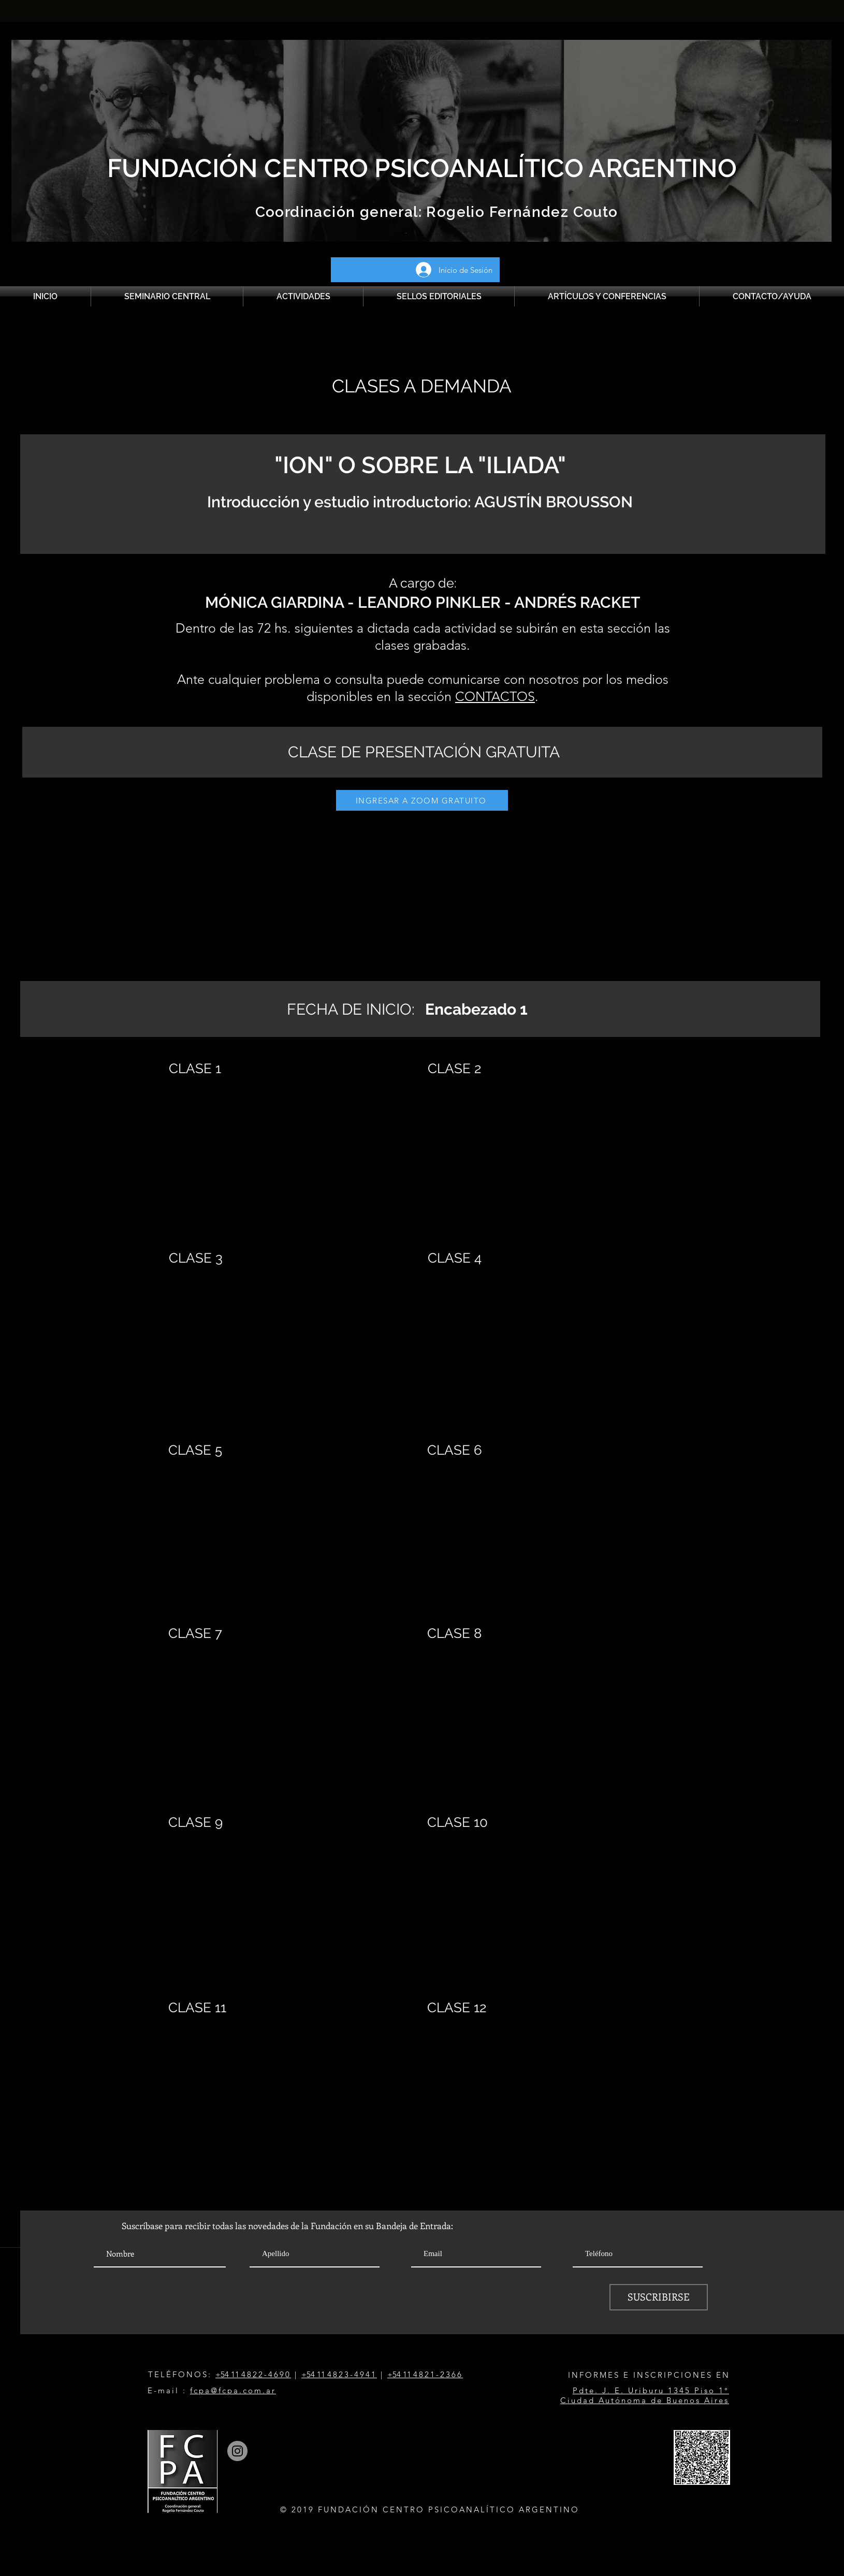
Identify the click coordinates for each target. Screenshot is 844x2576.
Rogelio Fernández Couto (520, 212)
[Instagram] (237, 2451)
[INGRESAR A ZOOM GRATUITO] (422, 800)
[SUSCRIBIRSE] (658, 2297)
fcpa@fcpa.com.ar (233, 2390)
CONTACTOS (495, 696)
